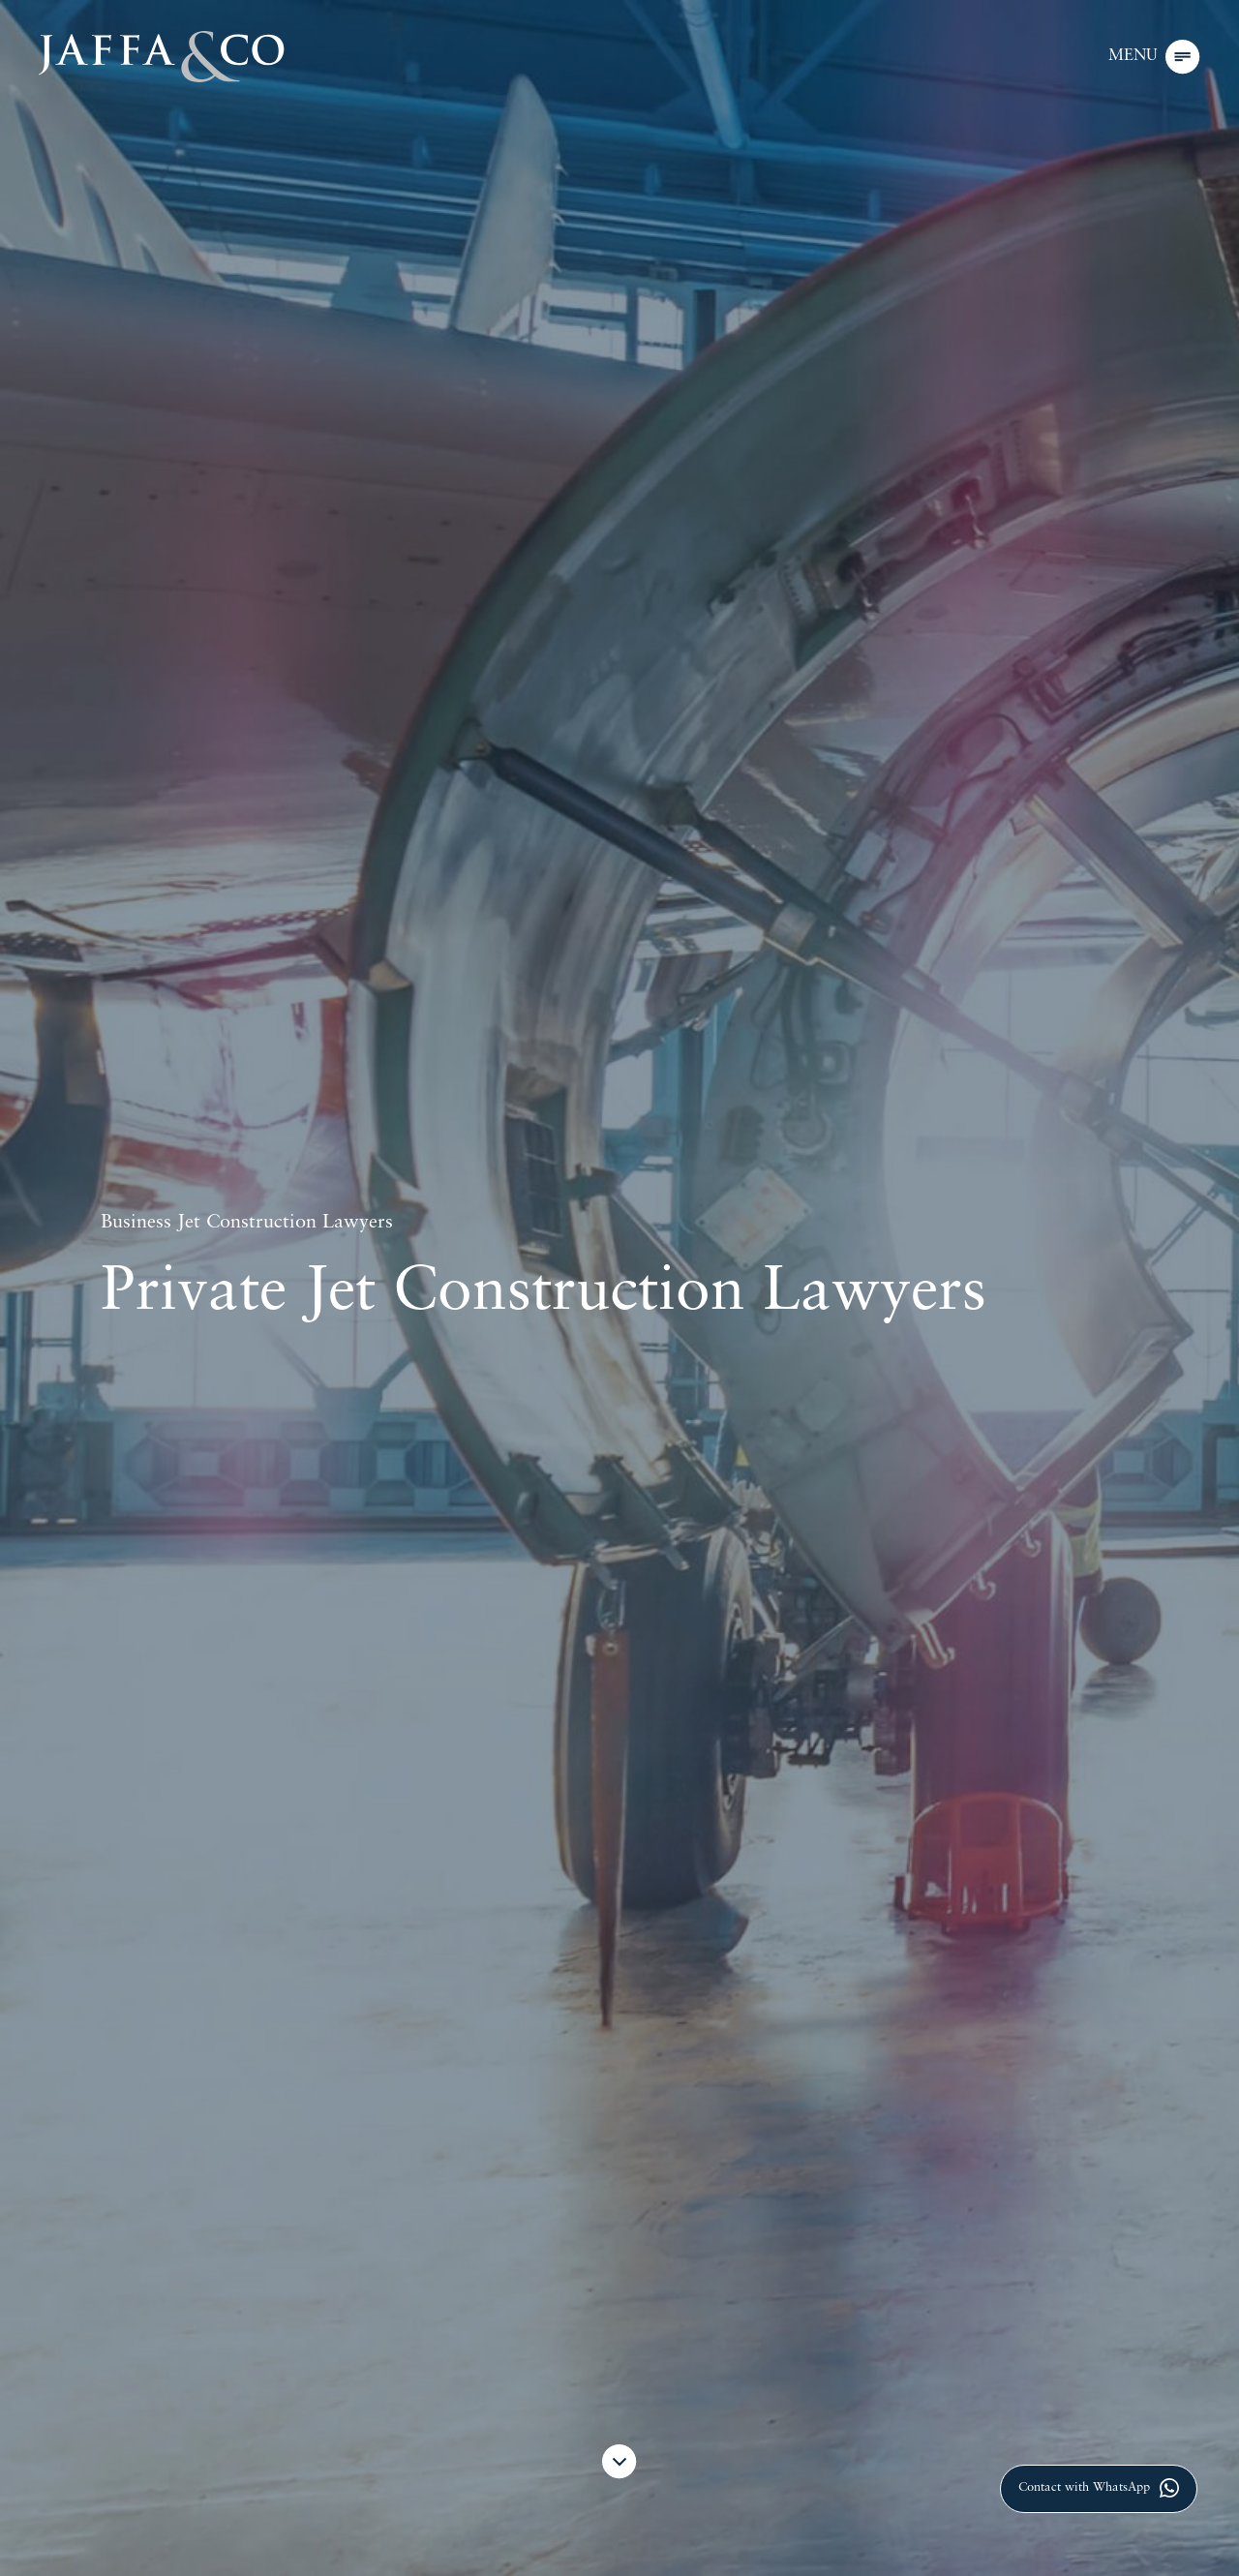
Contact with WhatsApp (1098, 2488)
